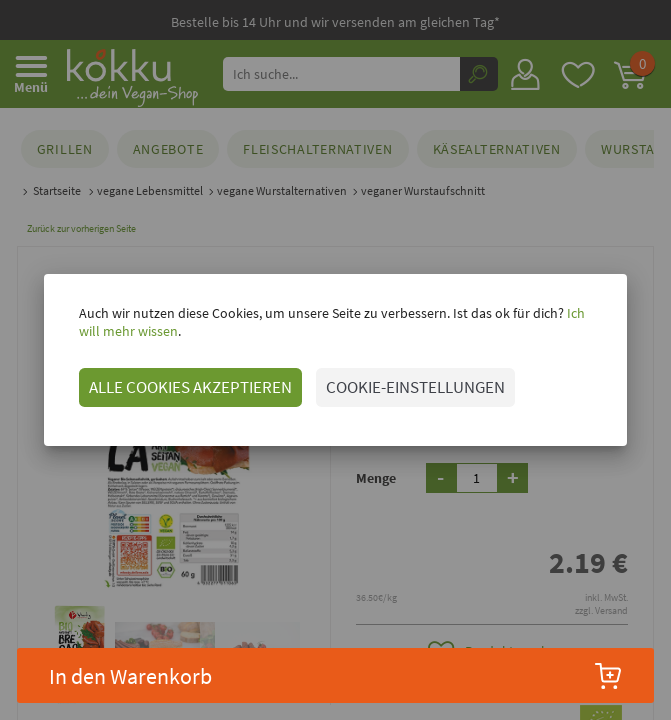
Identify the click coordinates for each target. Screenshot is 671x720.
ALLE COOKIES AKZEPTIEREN (178, 387)
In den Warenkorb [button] (336, 676)
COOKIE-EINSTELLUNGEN (403, 387)
